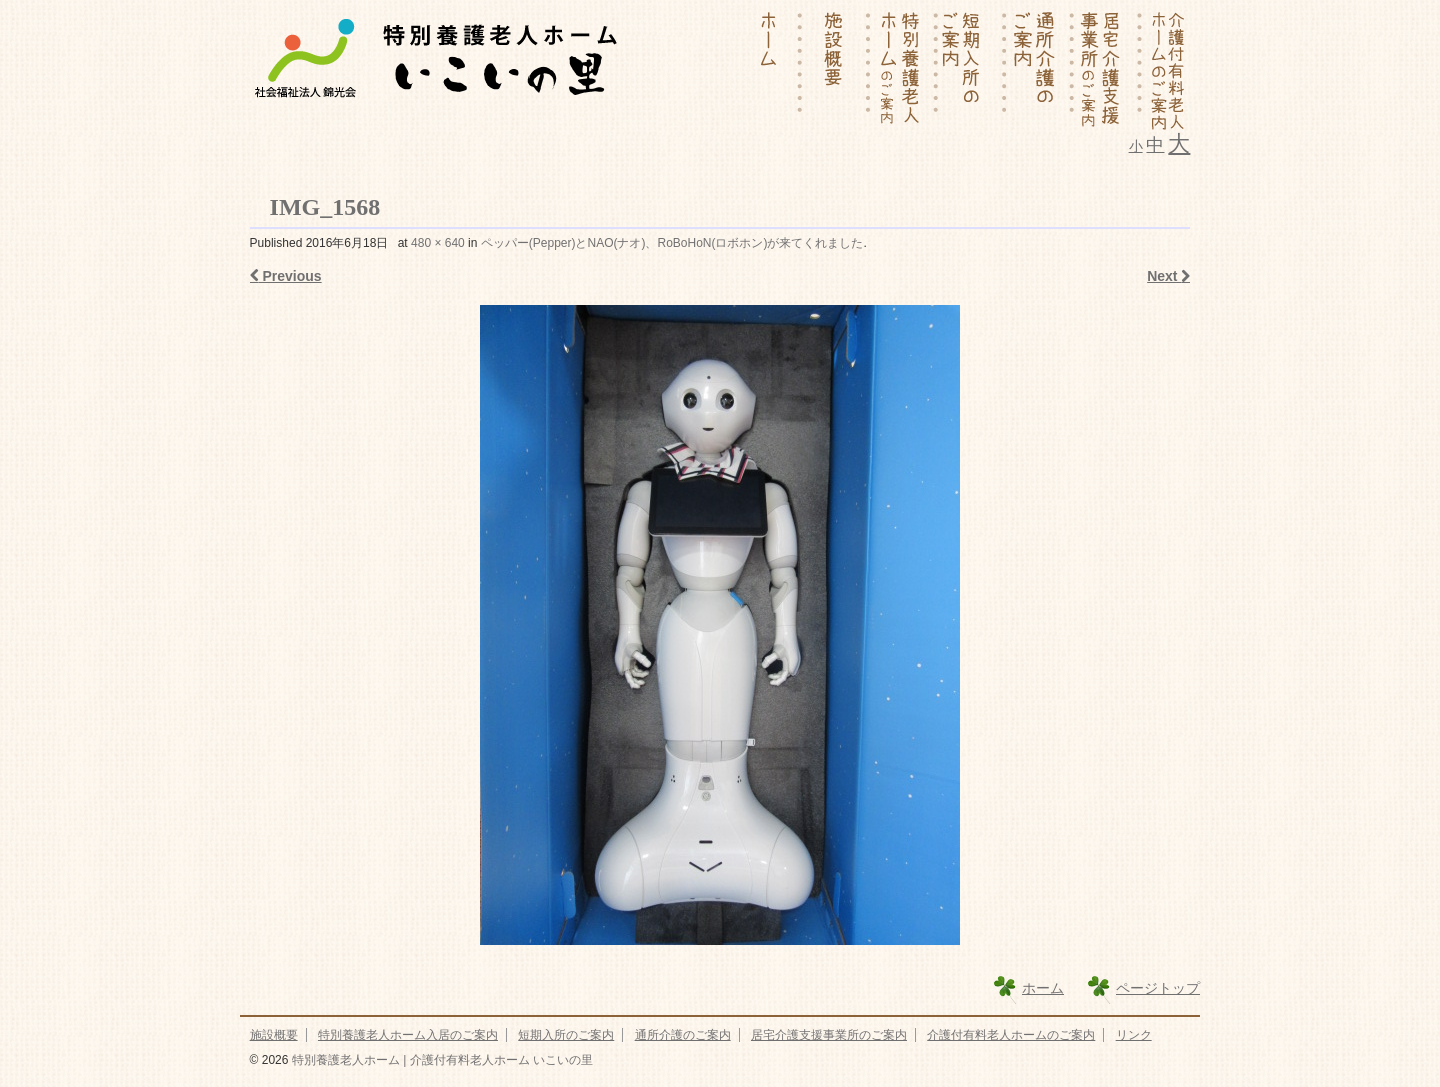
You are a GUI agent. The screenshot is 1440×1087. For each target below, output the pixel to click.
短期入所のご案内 (566, 1035)
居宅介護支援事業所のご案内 (829, 1035)
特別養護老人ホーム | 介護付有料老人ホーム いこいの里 (440, 1060)
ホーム (1043, 988)
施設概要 (274, 1035)
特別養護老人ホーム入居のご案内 (408, 1035)
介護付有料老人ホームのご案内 (1011, 1035)
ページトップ (1158, 988)
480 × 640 (438, 243)
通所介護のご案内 (683, 1035)
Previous (286, 276)
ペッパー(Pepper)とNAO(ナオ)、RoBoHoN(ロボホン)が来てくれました (672, 243)
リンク (1134, 1035)
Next (1168, 276)
